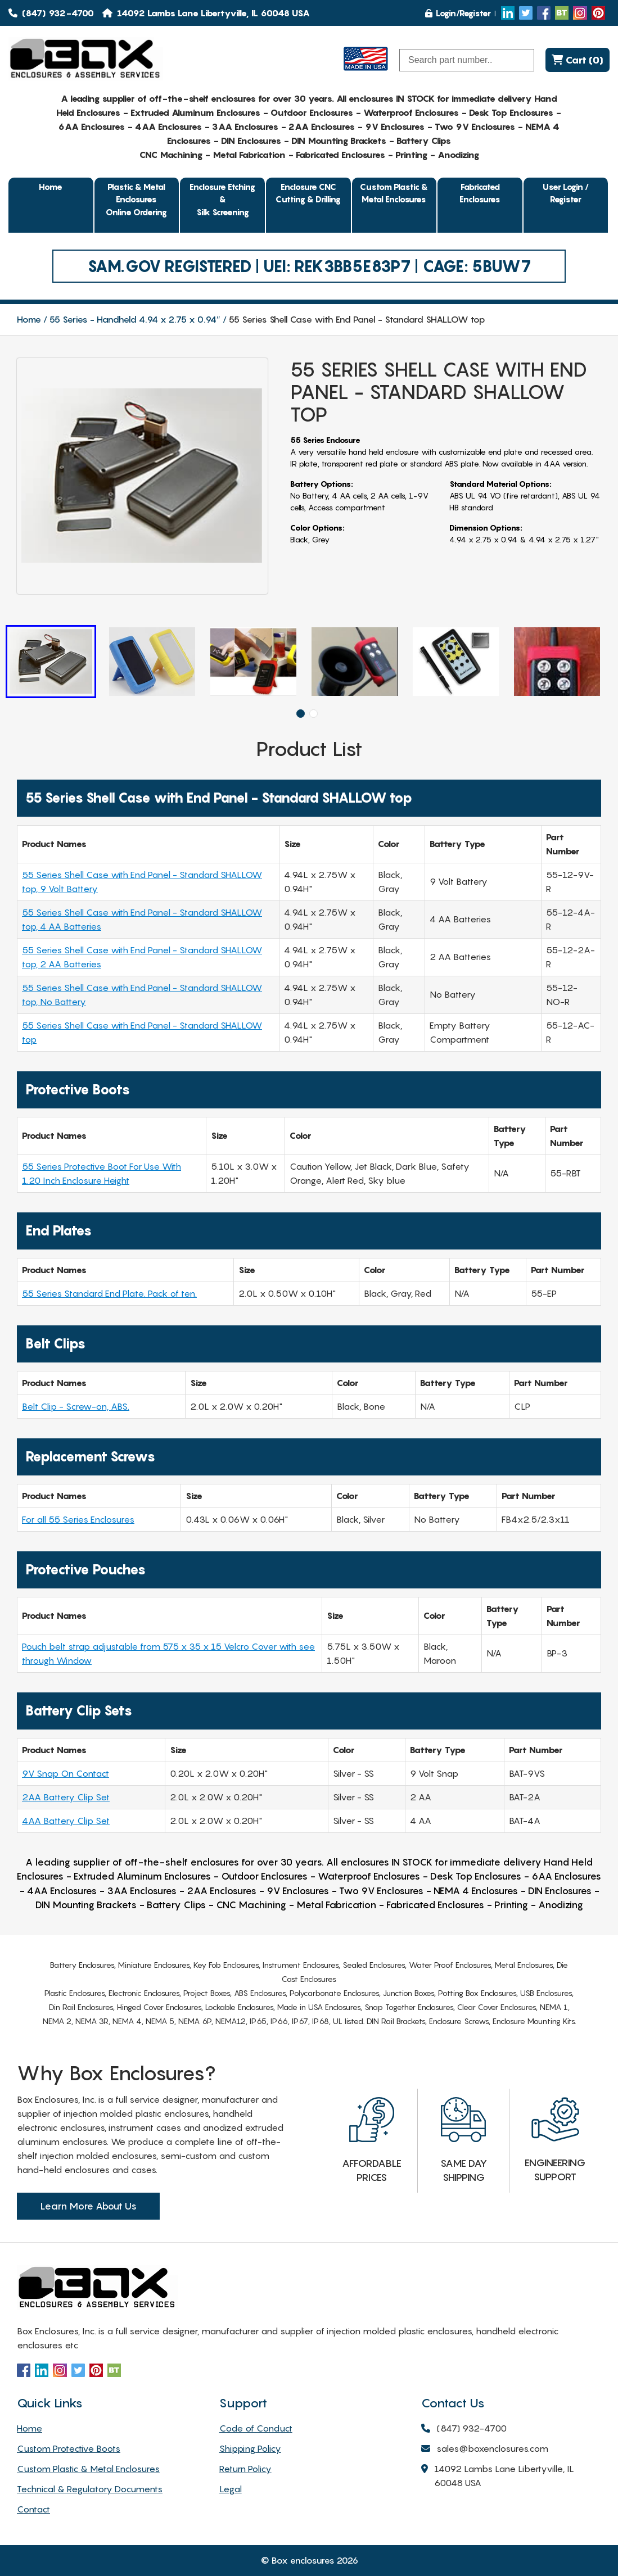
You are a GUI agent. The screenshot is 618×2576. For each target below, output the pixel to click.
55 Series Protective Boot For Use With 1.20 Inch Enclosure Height (101, 1173)
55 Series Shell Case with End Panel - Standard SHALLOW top (142, 1032)
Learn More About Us (88, 2206)
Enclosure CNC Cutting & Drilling (308, 193)
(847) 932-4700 (51, 13)
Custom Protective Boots (68, 2448)
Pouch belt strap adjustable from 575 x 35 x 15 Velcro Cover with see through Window (168, 1653)
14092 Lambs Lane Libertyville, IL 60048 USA (497, 2476)
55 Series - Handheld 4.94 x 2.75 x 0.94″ (134, 319)
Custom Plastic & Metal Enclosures (394, 193)
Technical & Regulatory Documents (90, 2488)
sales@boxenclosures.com (484, 2449)
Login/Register (458, 13)
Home (50, 187)
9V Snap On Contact (65, 1773)
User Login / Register (566, 193)
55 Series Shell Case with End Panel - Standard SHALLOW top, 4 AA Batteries (142, 919)
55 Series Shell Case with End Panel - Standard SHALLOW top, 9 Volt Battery (142, 881)
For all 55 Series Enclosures (78, 1519)
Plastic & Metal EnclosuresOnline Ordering (136, 199)
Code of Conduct (255, 2428)
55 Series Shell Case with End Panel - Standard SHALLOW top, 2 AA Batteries (142, 957)
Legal (230, 2488)
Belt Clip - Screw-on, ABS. (75, 1406)
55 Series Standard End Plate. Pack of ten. (109, 1293)
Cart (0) (577, 60)
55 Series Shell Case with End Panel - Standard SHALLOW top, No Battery (142, 994)
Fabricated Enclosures (479, 193)
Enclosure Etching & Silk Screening (222, 199)
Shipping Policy (250, 2448)
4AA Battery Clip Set (66, 1820)
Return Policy (245, 2468)
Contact (33, 2509)
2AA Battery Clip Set (66, 1797)
